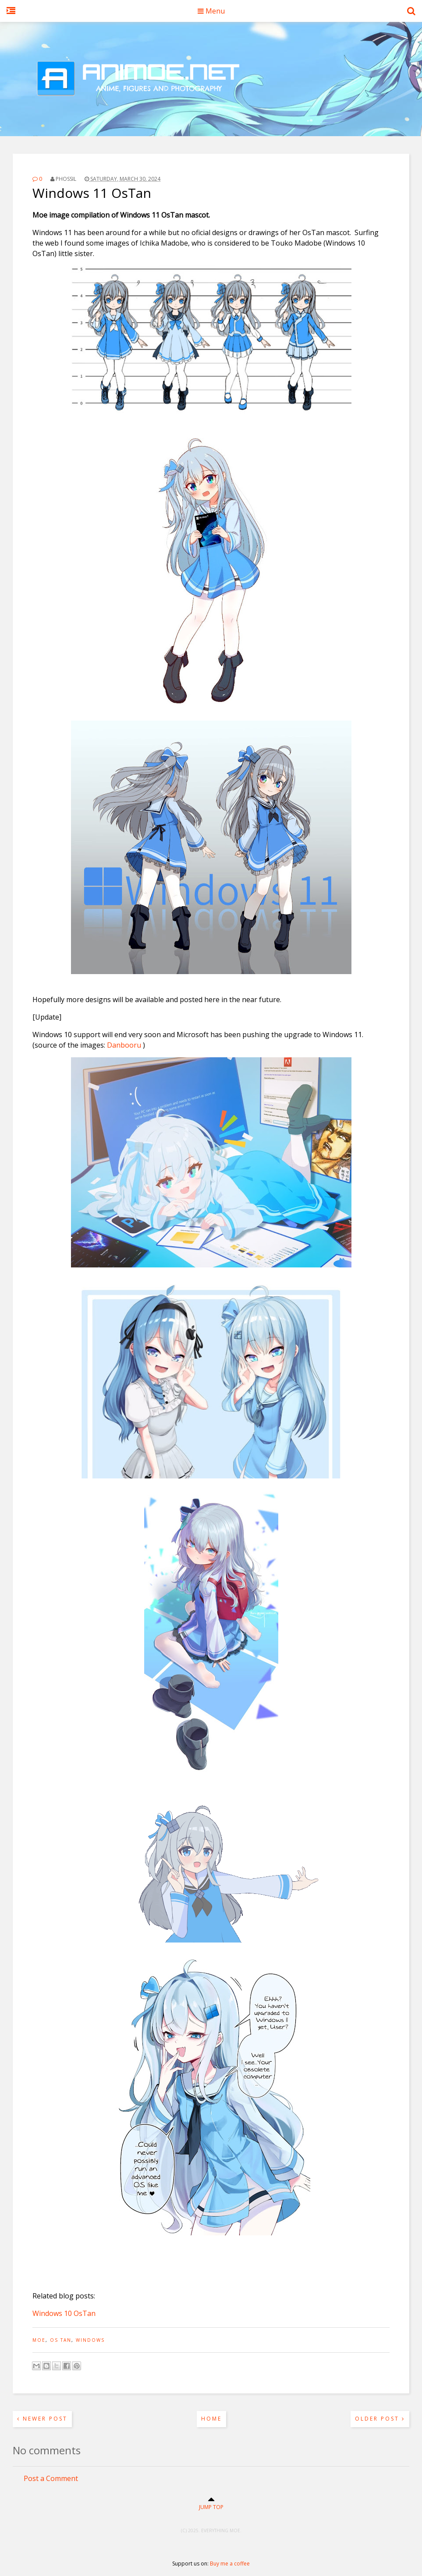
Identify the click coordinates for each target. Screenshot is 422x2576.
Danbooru (124, 1045)
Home (211, 2418)
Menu (211, 11)
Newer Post (42, 2418)
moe (39, 2340)
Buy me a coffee (230, 2563)
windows (90, 2340)
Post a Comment (51, 2478)
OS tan (60, 2340)
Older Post (380, 2418)
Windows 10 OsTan (64, 2313)
